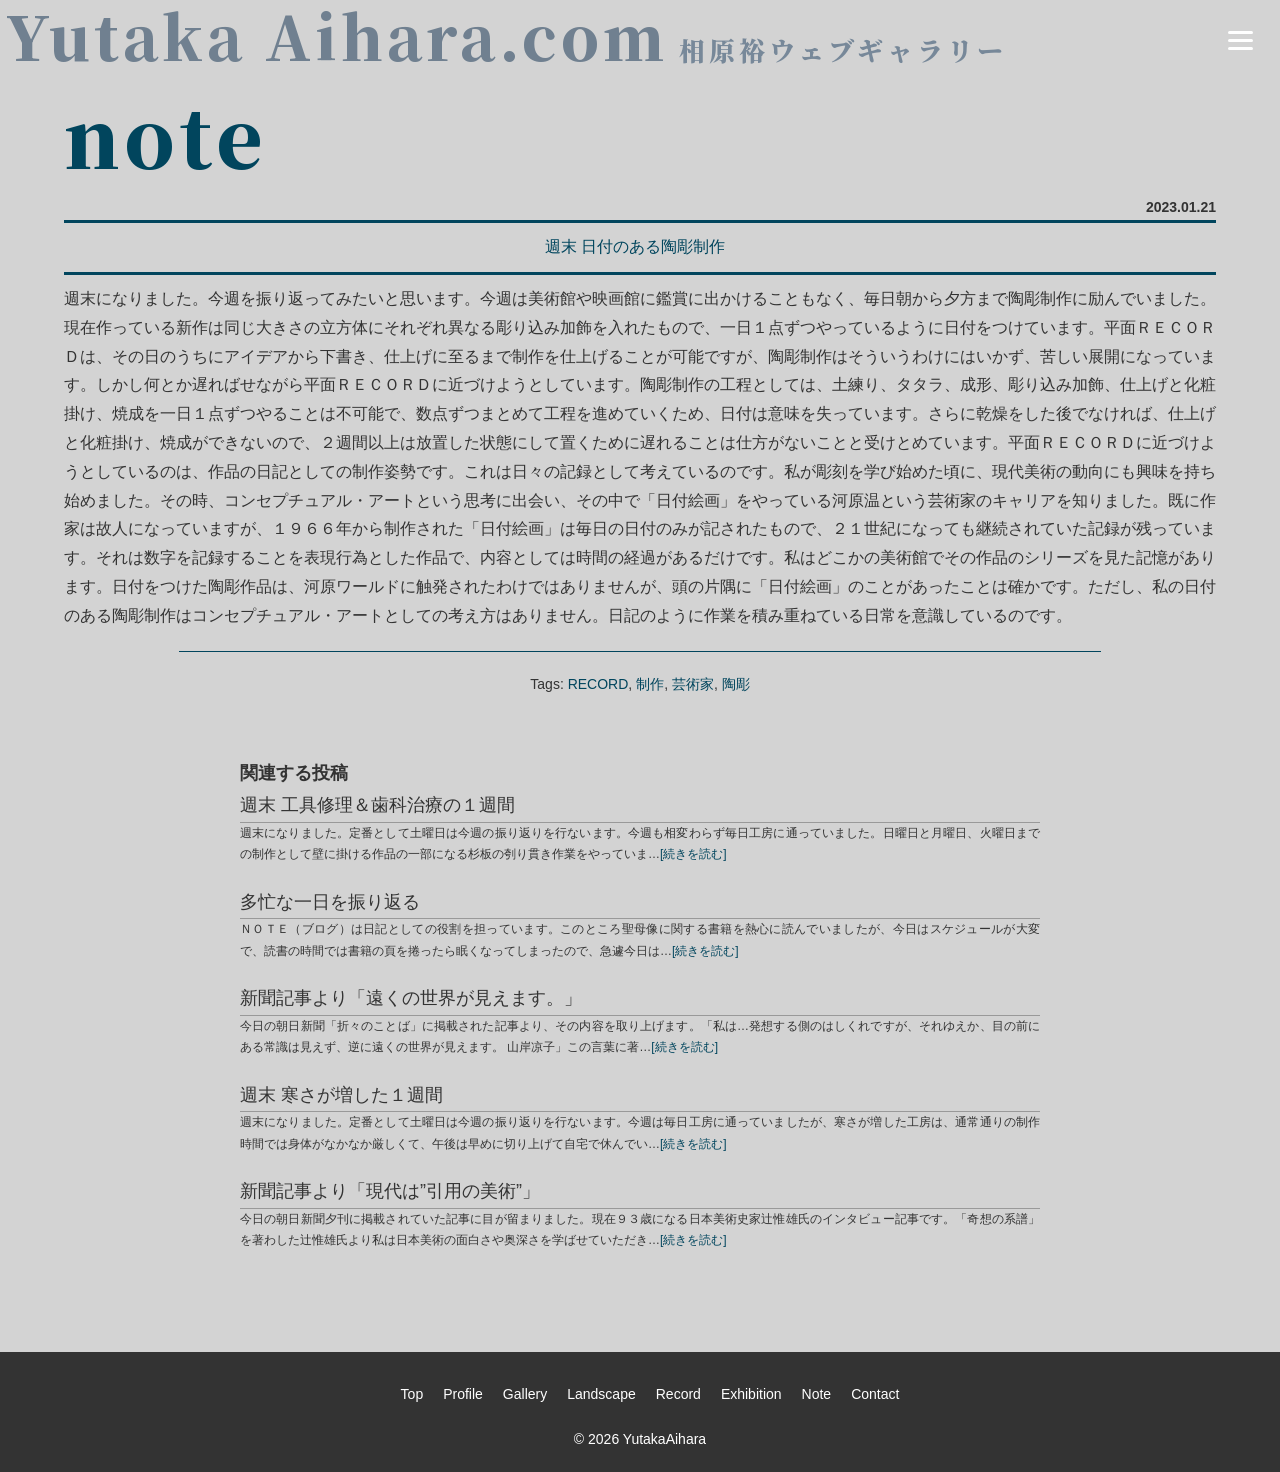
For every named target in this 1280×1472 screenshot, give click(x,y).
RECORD (598, 684)
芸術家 (693, 684)
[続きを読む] (693, 854)
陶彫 (736, 684)
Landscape (601, 1394)
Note (817, 1394)
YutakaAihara (664, 1439)
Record (678, 1394)
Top (412, 1394)
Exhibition (751, 1394)
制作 (650, 684)
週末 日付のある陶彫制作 (635, 246)
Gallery (525, 1394)
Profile (463, 1394)
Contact (875, 1394)
